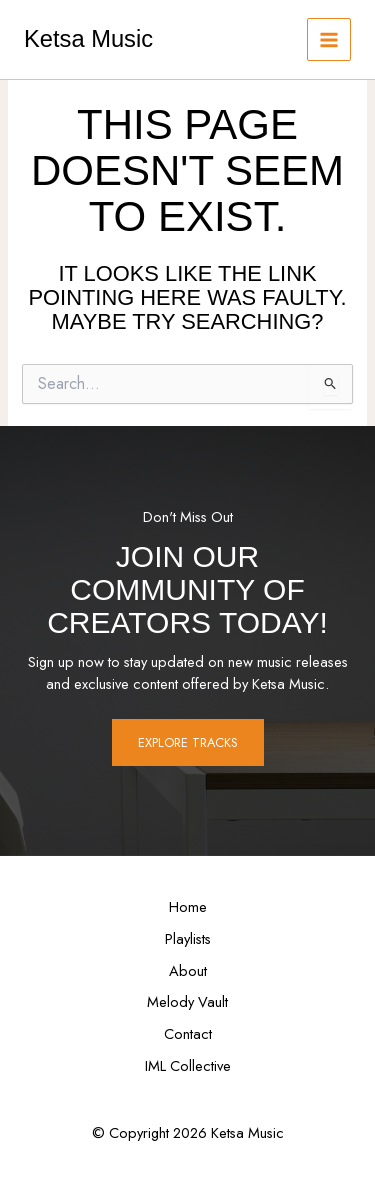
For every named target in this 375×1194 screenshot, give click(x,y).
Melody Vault (187, 1001)
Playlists (188, 938)
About (188, 970)
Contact (188, 1033)
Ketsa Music (88, 39)
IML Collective (188, 1065)
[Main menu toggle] (329, 40)
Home (188, 906)
